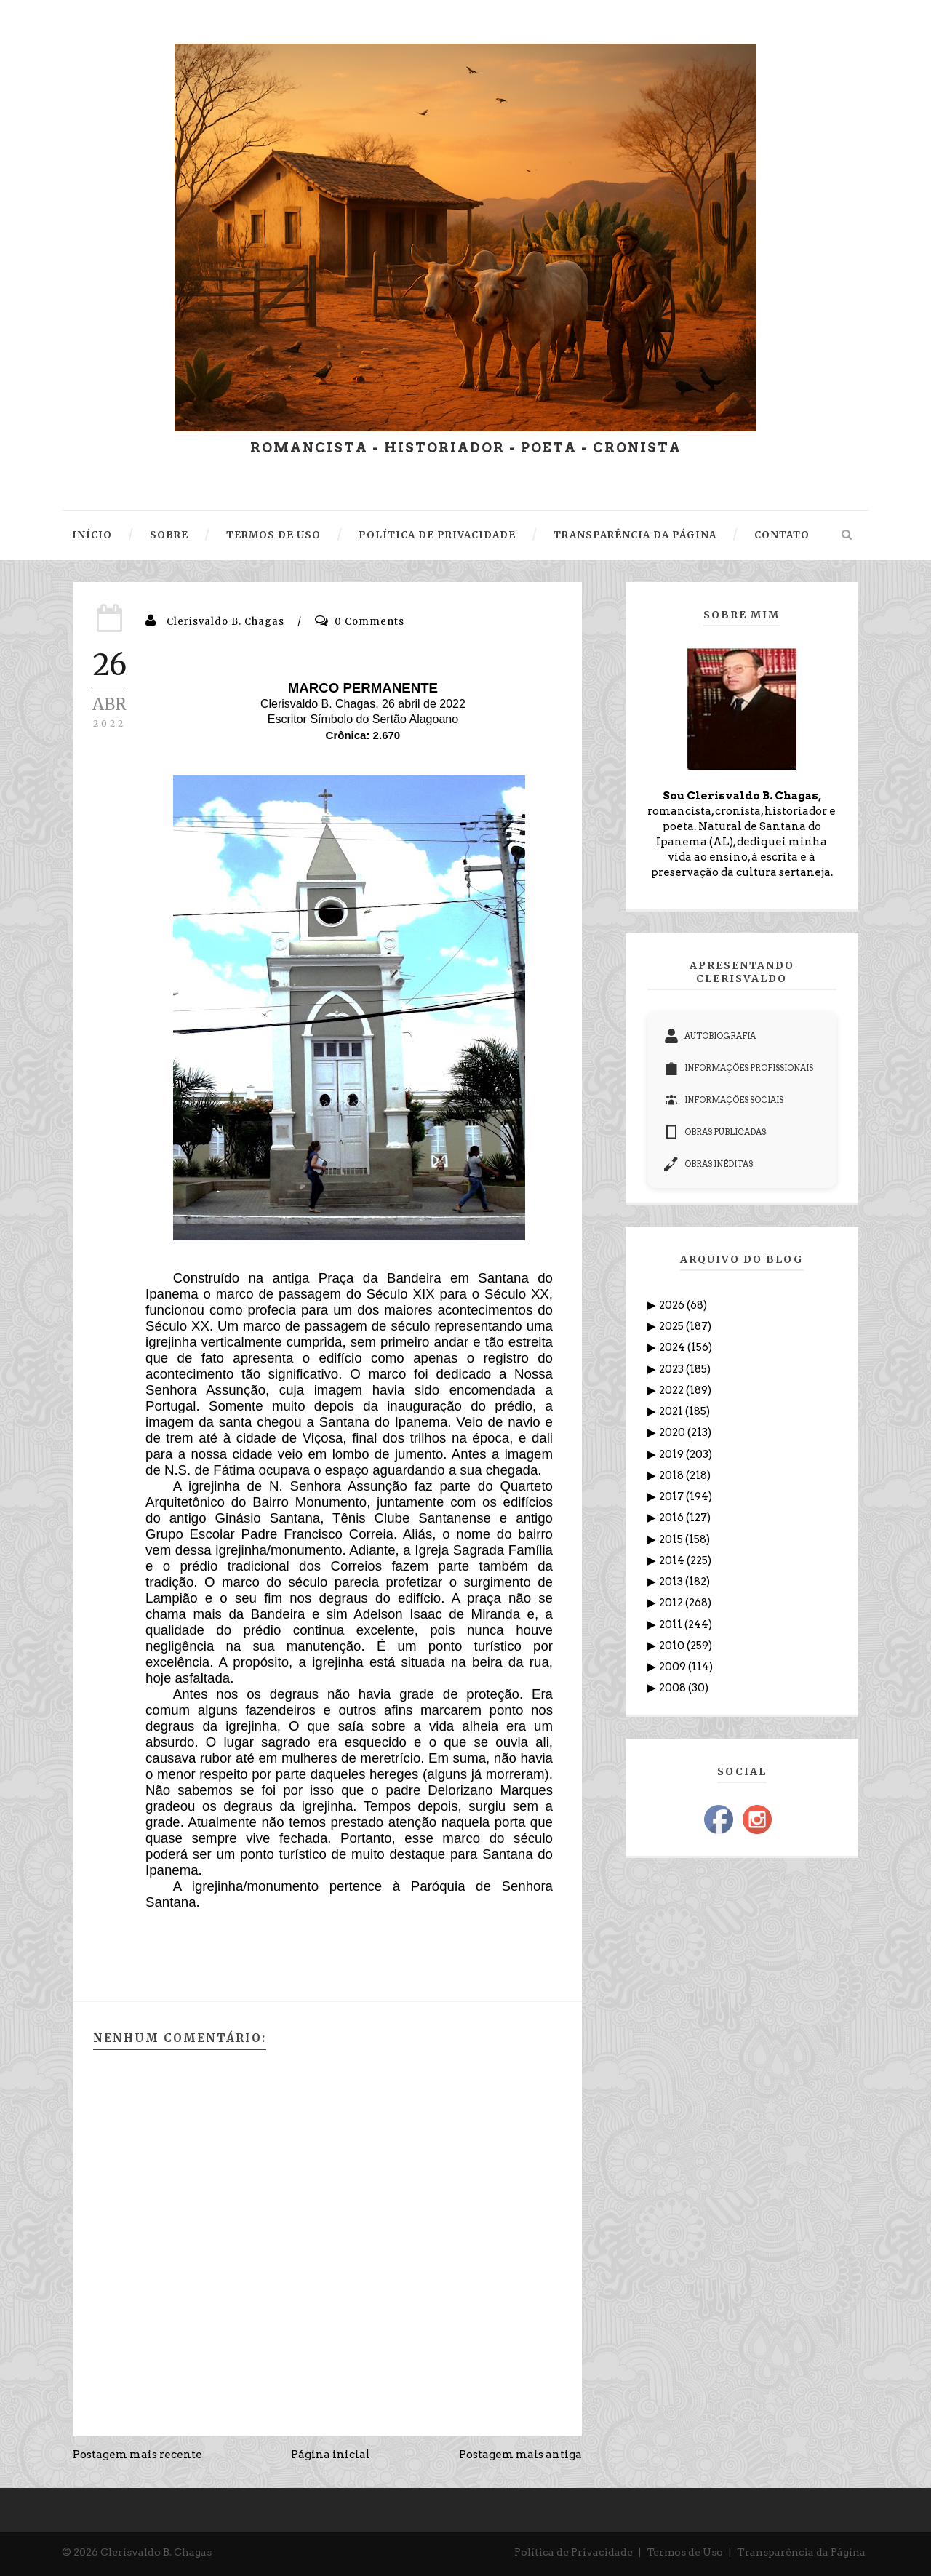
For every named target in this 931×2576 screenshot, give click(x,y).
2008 (673, 1687)
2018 (672, 1475)
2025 (672, 1326)
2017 (672, 1496)
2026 (673, 1305)
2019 (672, 1454)
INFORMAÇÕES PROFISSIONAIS (738, 1068)
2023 (672, 1369)
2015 (672, 1539)
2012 (672, 1602)
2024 (673, 1347)
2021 (672, 1411)
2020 (673, 1432)
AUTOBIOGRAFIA (710, 1036)
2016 (672, 1517)
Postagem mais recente (137, 2454)
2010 (673, 1645)
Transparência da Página (801, 2552)
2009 (673, 1666)
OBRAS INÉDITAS (708, 1164)
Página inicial (330, 2454)
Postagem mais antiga (520, 2454)
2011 (671, 1624)
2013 (672, 1581)
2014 (673, 1560)
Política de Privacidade (573, 2552)
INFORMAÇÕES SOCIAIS (723, 1100)
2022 (672, 1390)
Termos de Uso (685, 2552)
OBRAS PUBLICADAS (715, 1132)
